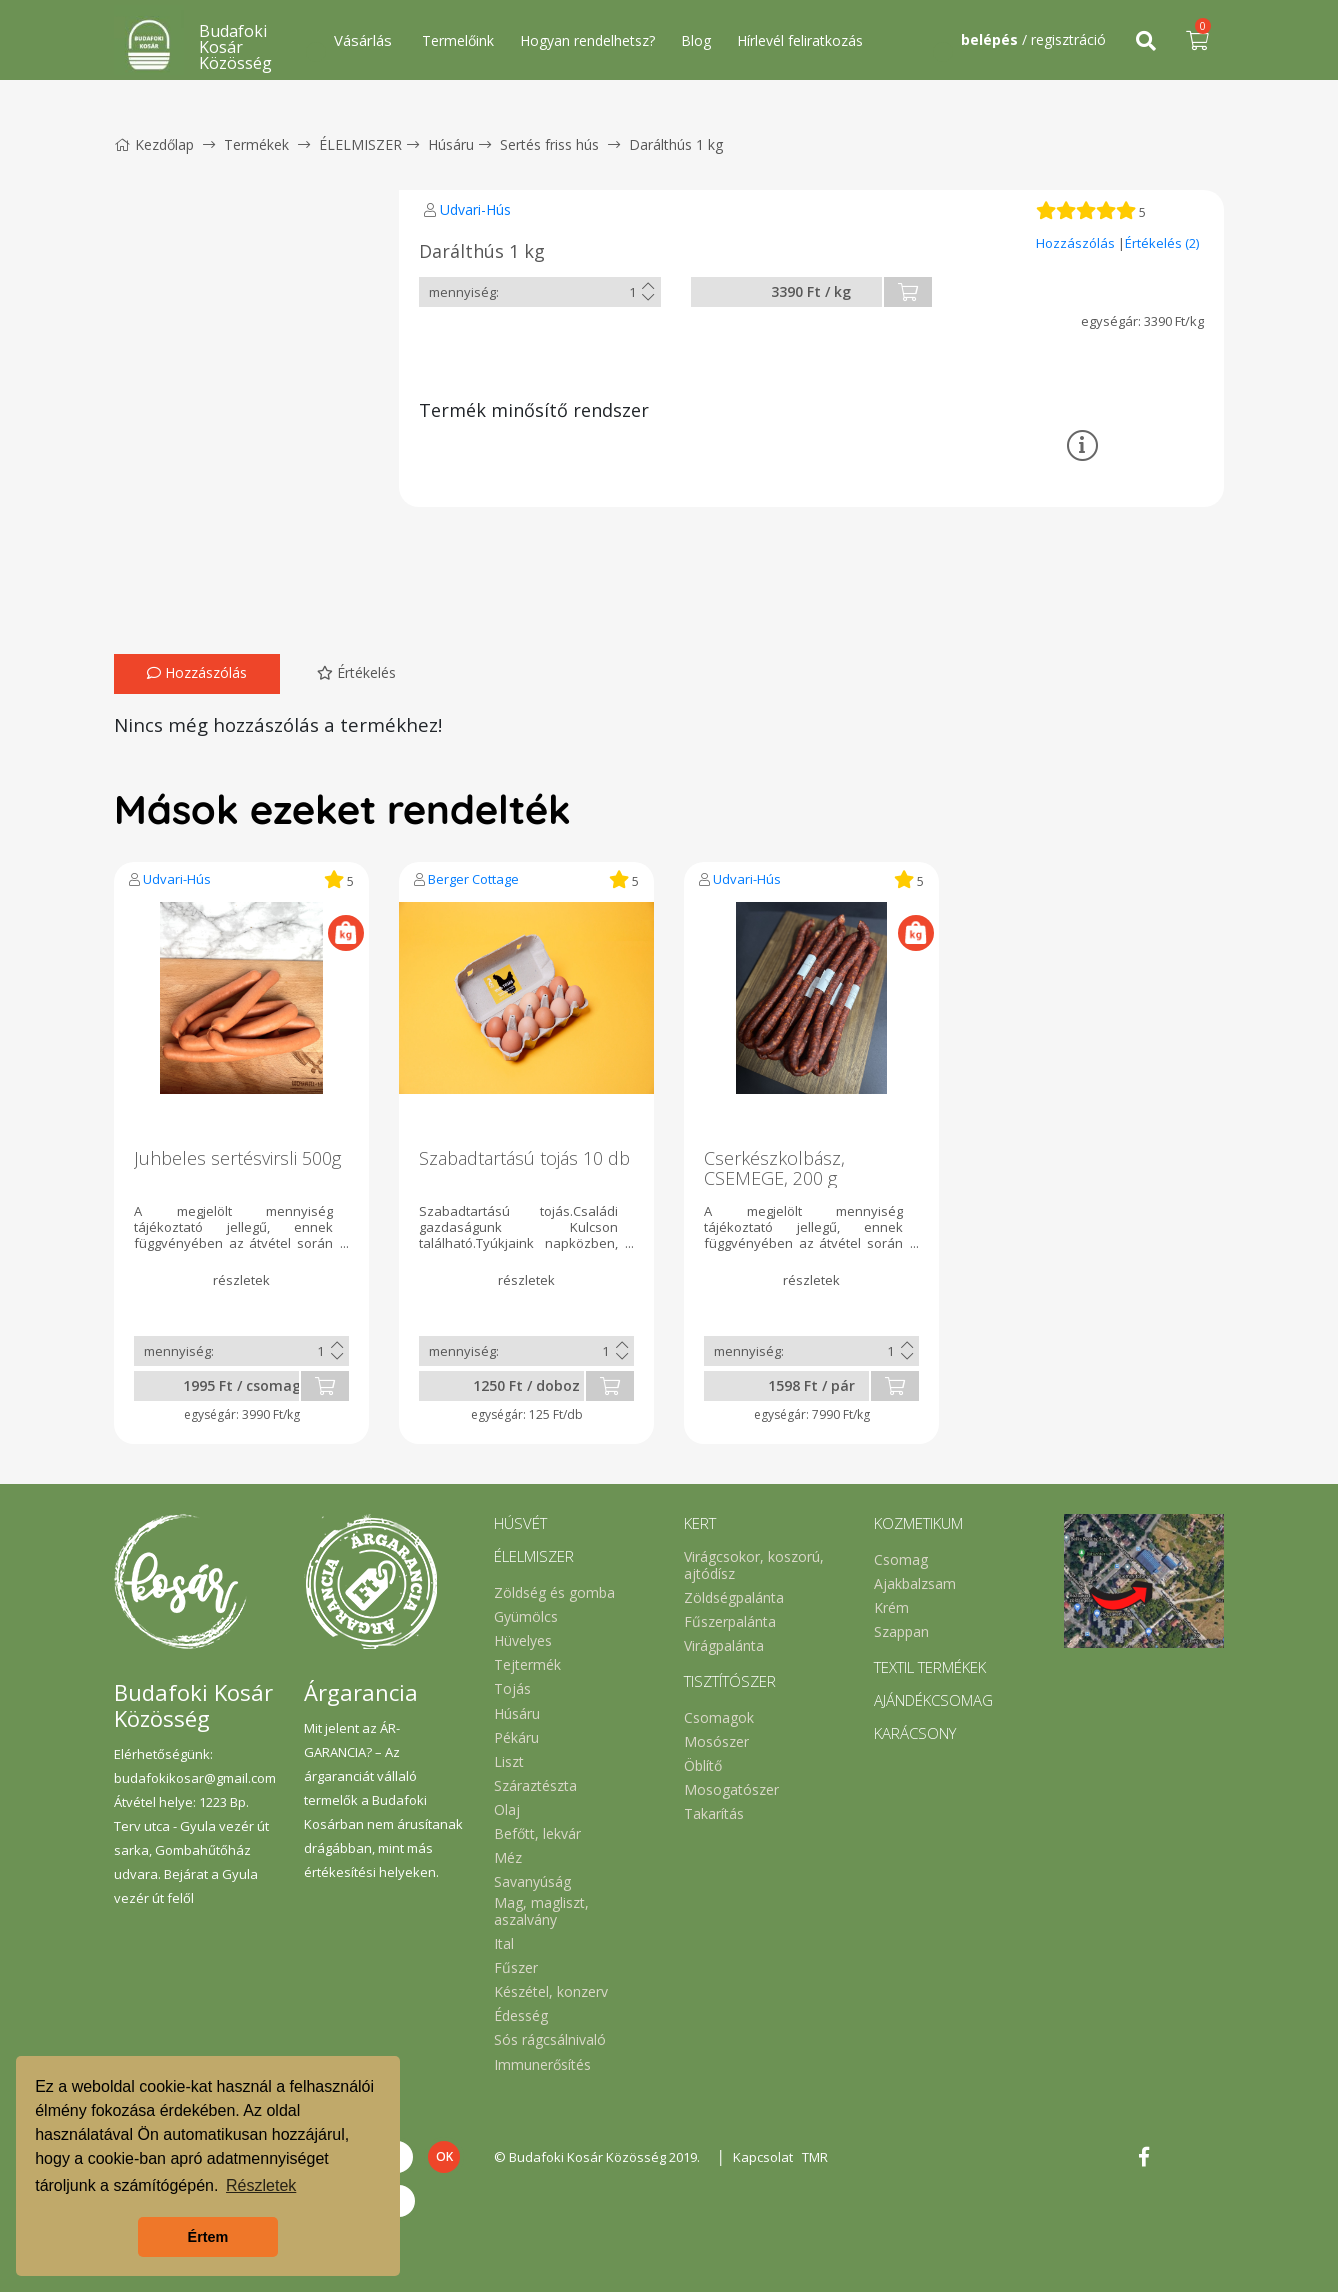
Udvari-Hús (475, 209)
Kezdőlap (154, 144)
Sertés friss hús (549, 144)
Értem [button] (208, 2237)
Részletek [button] (261, 2185)
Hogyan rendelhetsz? (587, 40)
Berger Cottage (473, 879)
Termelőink (458, 40)
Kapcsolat (765, 2157)
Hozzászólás (1077, 243)
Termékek (256, 144)
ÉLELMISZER (360, 144)
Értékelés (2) (1162, 243)
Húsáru (451, 144)
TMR (818, 2157)
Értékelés (356, 672)
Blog (696, 40)
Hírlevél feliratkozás (800, 40)
